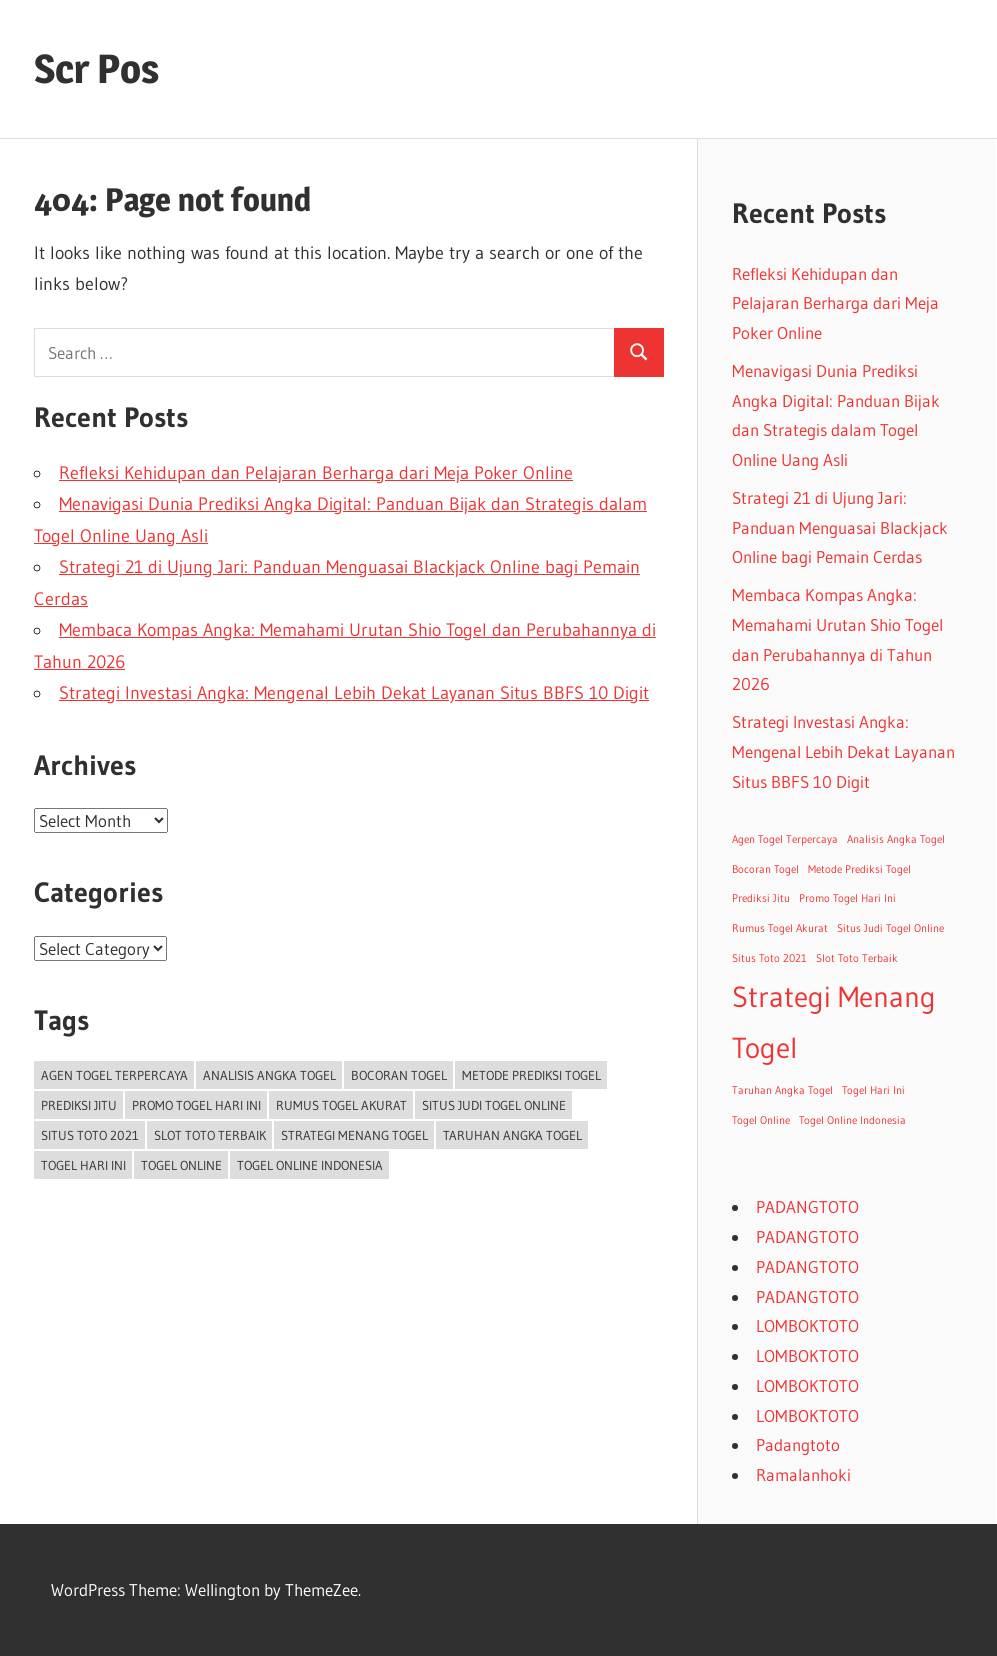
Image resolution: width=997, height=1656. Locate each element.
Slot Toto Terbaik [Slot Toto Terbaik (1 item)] (210, 1135)
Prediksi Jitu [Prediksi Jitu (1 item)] (79, 1105)
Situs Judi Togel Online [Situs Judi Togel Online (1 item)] (494, 1105)
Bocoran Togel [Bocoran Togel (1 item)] (399, 1075)
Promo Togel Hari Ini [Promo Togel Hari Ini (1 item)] (196, 1105)
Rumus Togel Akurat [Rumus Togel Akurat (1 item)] (341, 1105)
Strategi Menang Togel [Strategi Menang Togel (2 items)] (354, 1135)
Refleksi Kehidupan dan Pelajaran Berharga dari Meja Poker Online (316, 473)
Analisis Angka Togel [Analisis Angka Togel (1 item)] (269, 1075)
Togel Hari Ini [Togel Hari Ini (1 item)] (83, 1165)
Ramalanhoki (803, 1474)
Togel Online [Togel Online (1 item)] (181, 1165)
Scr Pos (96, 68)
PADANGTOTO (807, 1206)
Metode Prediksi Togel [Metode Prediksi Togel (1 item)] (531, 1075)
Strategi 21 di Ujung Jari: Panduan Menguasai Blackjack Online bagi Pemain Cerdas (840, 527)
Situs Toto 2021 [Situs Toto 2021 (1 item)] (90, 1135)
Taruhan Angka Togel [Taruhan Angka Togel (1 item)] (512, 1135)
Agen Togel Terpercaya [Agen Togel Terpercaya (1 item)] (114, 1075)
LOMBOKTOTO (807, 1325)
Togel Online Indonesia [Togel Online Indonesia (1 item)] (310, 1165)
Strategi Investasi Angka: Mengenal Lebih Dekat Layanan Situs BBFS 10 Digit (354, 693)
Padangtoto (798, 1444)
